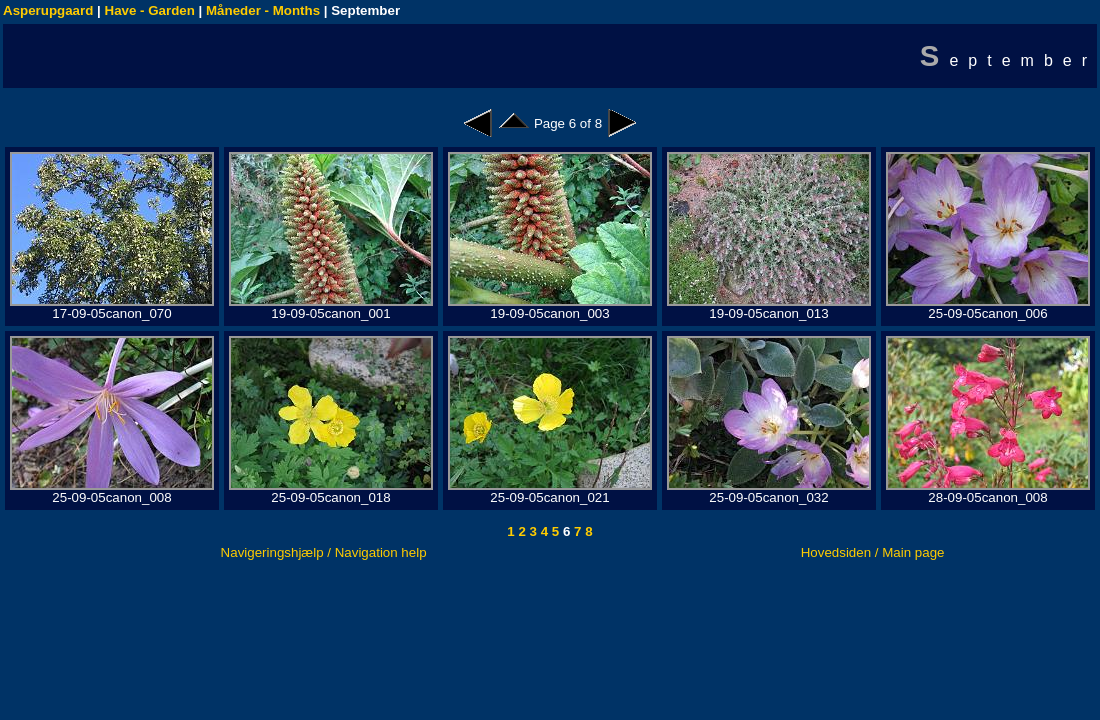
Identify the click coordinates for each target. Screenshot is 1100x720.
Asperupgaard (48, 10)
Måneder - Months (263, 10)
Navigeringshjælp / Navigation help (324, 552)
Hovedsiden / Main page (873, 552)
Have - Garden (150, 10)
